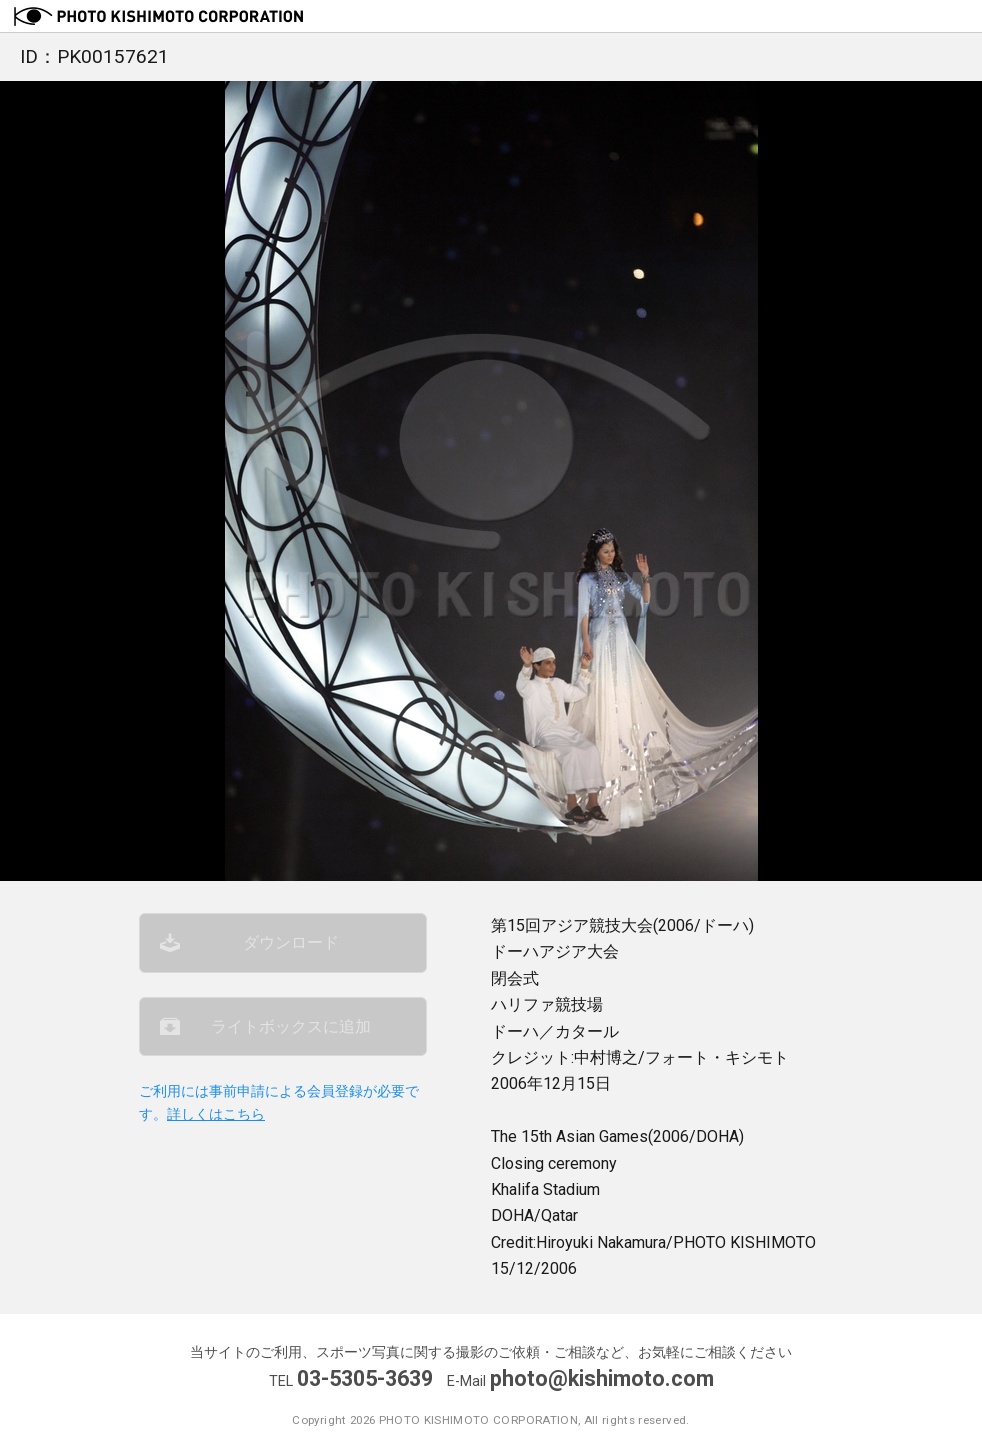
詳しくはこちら (216, 1114)
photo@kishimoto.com (602, 1378)
